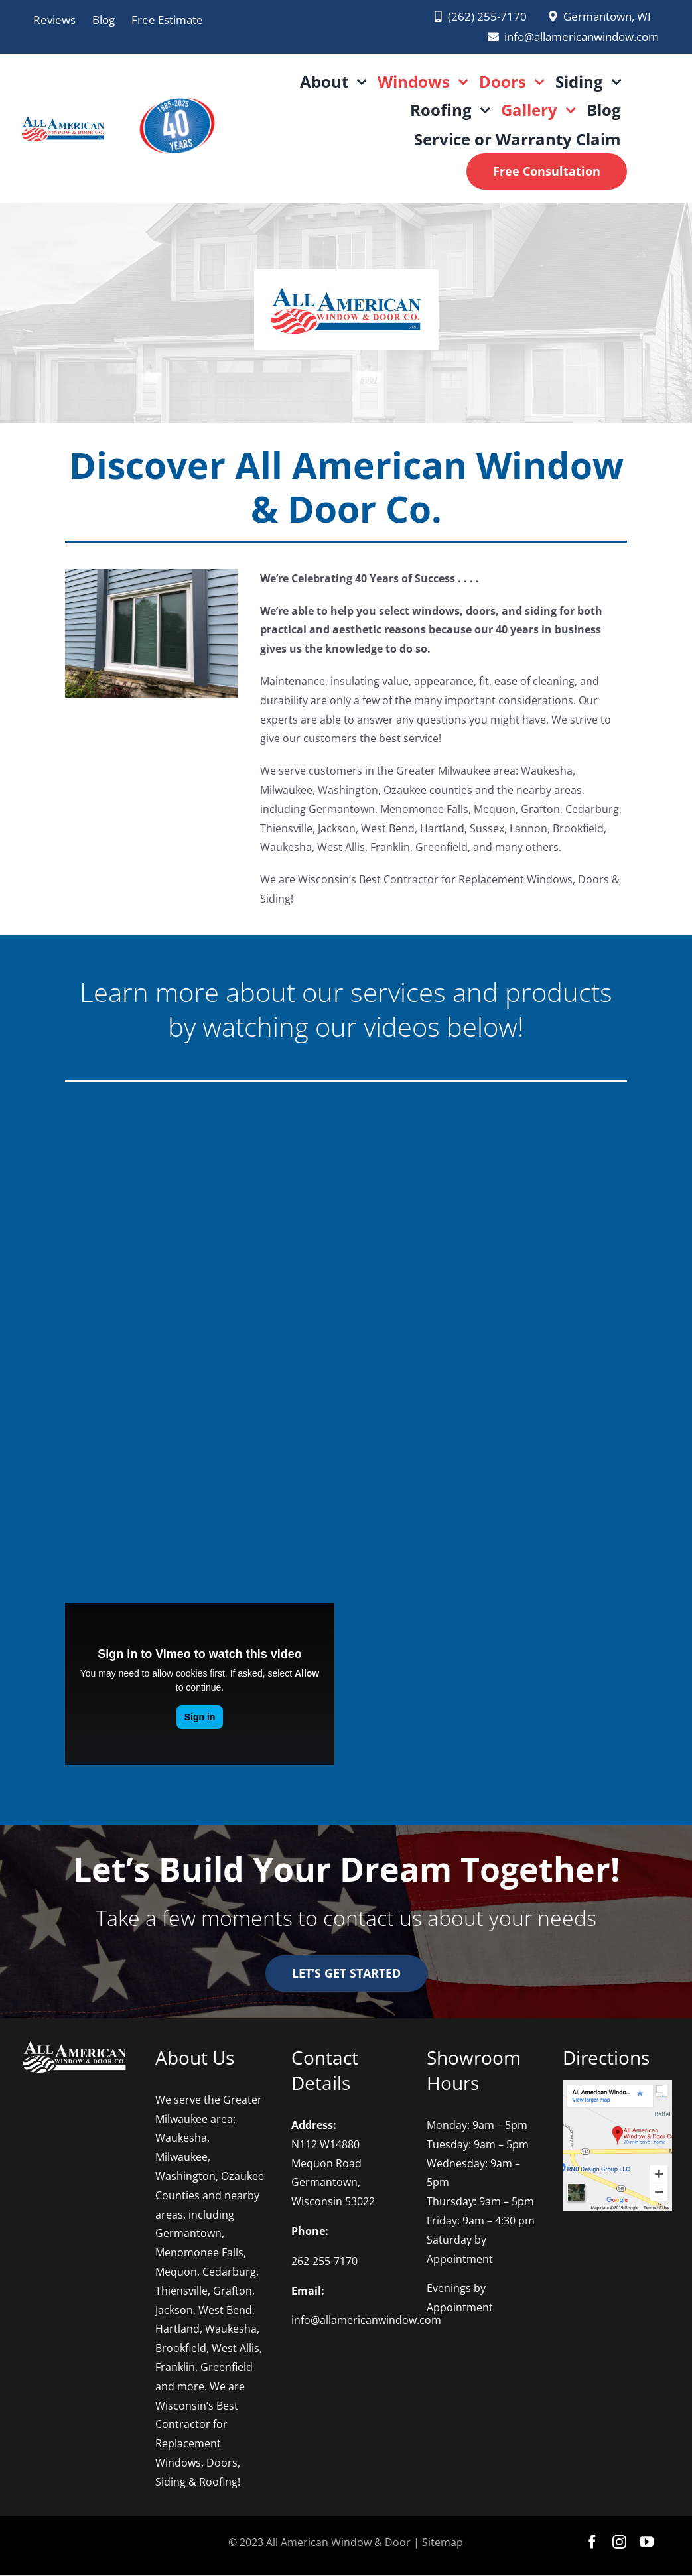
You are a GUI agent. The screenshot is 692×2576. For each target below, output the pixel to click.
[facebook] (592, 2542)
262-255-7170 (324, 2261)
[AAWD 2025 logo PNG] (176, 90)
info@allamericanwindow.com (366, 2320)
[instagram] (619, 2542)
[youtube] (647, 2542)
